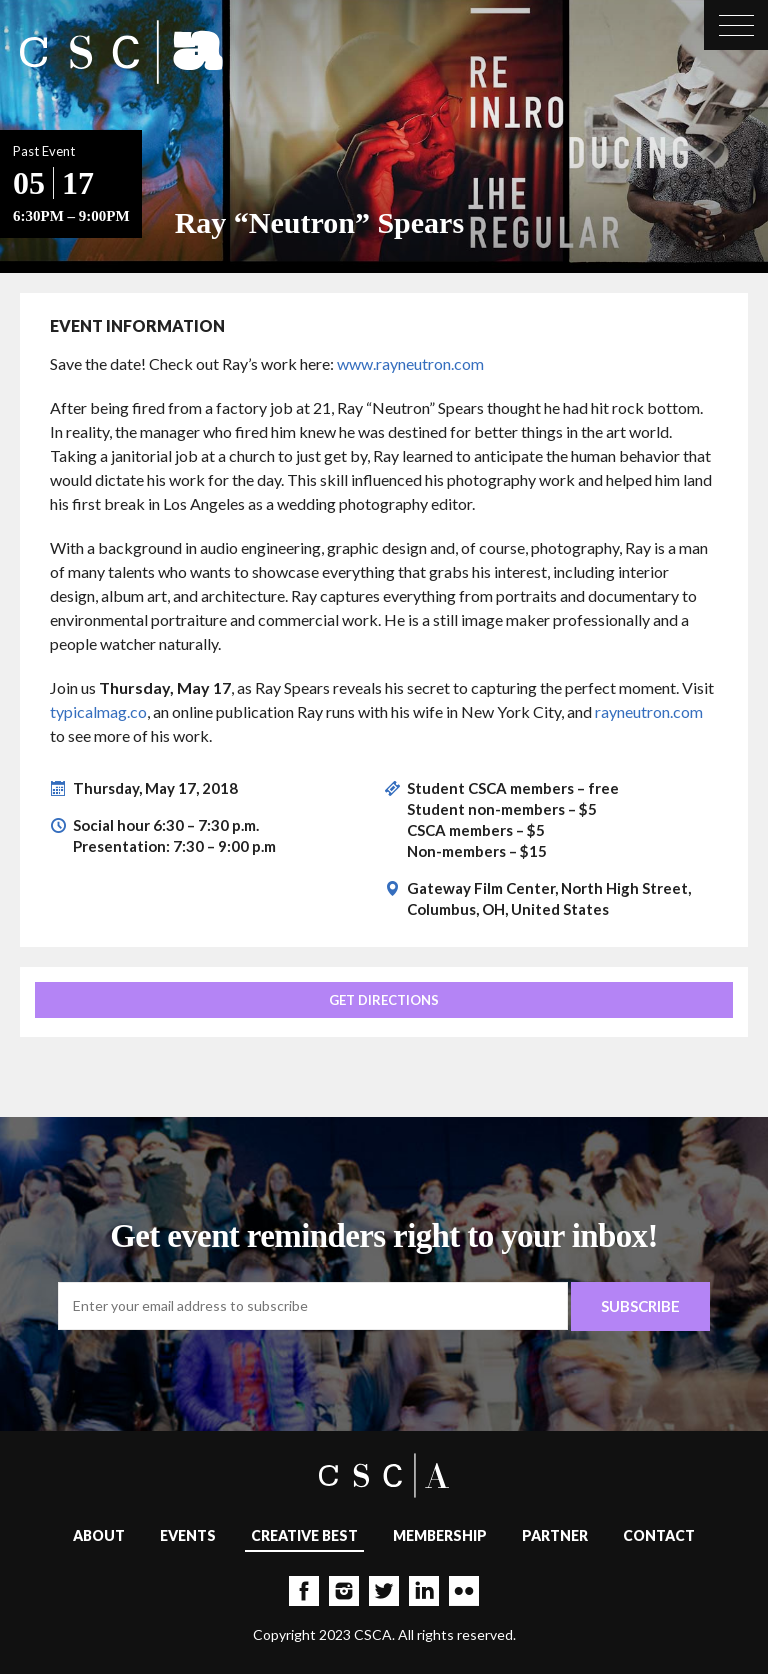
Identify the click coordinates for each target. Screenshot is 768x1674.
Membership (440, 1535)
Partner (555, 1535)
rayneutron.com (649, 711)
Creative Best (304, 1535)
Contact (659, 1535)
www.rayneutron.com (410, 363)
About (99, 1535)
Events (188, 1535)
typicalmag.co (98, 711)
